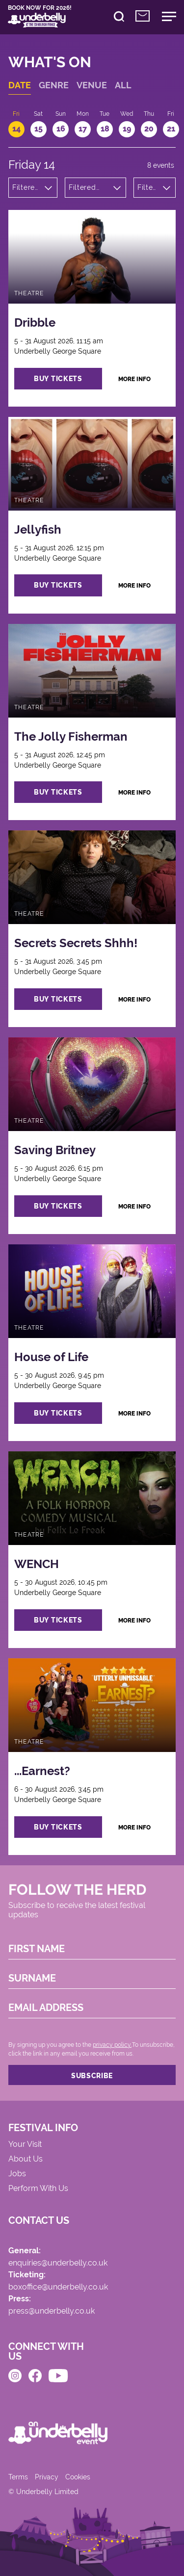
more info (134, 379)
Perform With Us (38, 2189)
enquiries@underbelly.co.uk (57, 2263)
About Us (25, 2159)
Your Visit (25, 2144)
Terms (18, 2476)
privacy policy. (112, 2044)
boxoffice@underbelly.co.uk (58, 2287)
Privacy (46, 2476)
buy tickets (58, 379)
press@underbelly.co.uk (51, 2311)
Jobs (17, 2174)
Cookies (77, 2476)
